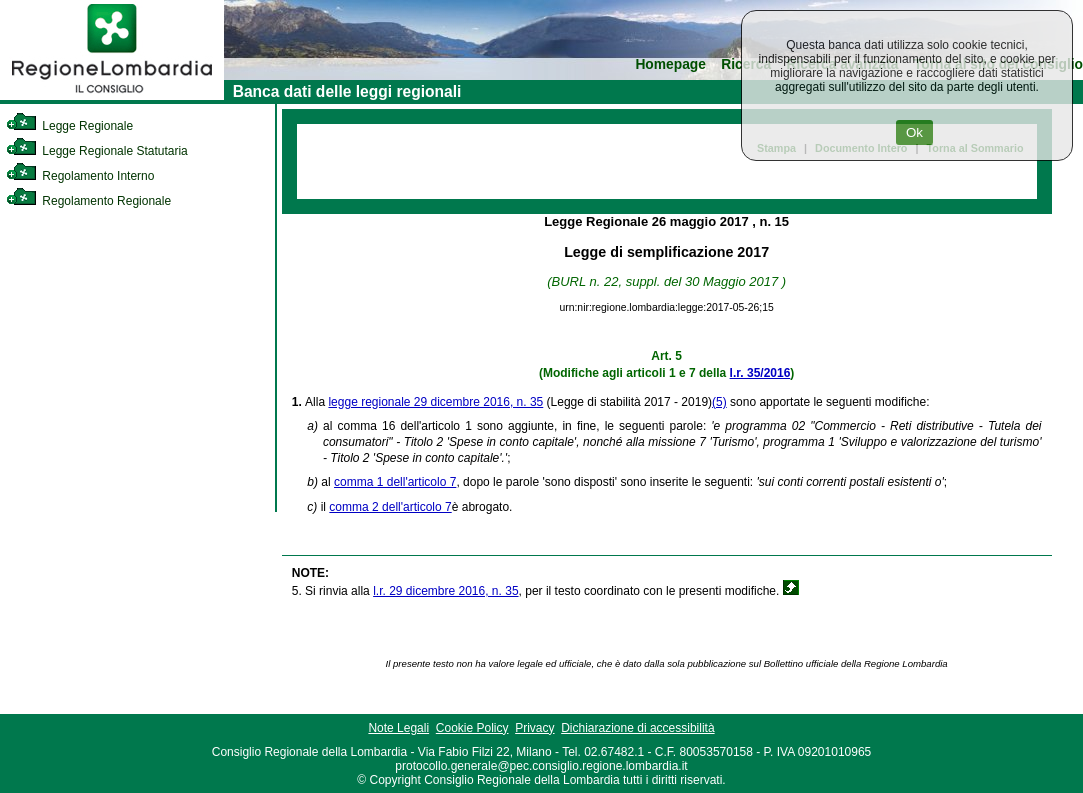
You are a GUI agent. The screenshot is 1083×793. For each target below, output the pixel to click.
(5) (719, 402)
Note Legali (398, 728)
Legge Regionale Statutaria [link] (97, 151)
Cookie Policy (472, 728)
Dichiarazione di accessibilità (637, 728)
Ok (914, 132)
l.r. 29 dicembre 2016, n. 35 (445, 591)
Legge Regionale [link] (69, 126)
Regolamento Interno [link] (80, 176)
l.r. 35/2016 (760, 373)
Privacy (534, 728)
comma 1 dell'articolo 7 (395, 482)
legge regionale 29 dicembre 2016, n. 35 (435, 402)
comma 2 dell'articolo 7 (390, 507)
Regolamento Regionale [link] (88, 201)
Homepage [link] (670, 64)
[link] (112, 96)
